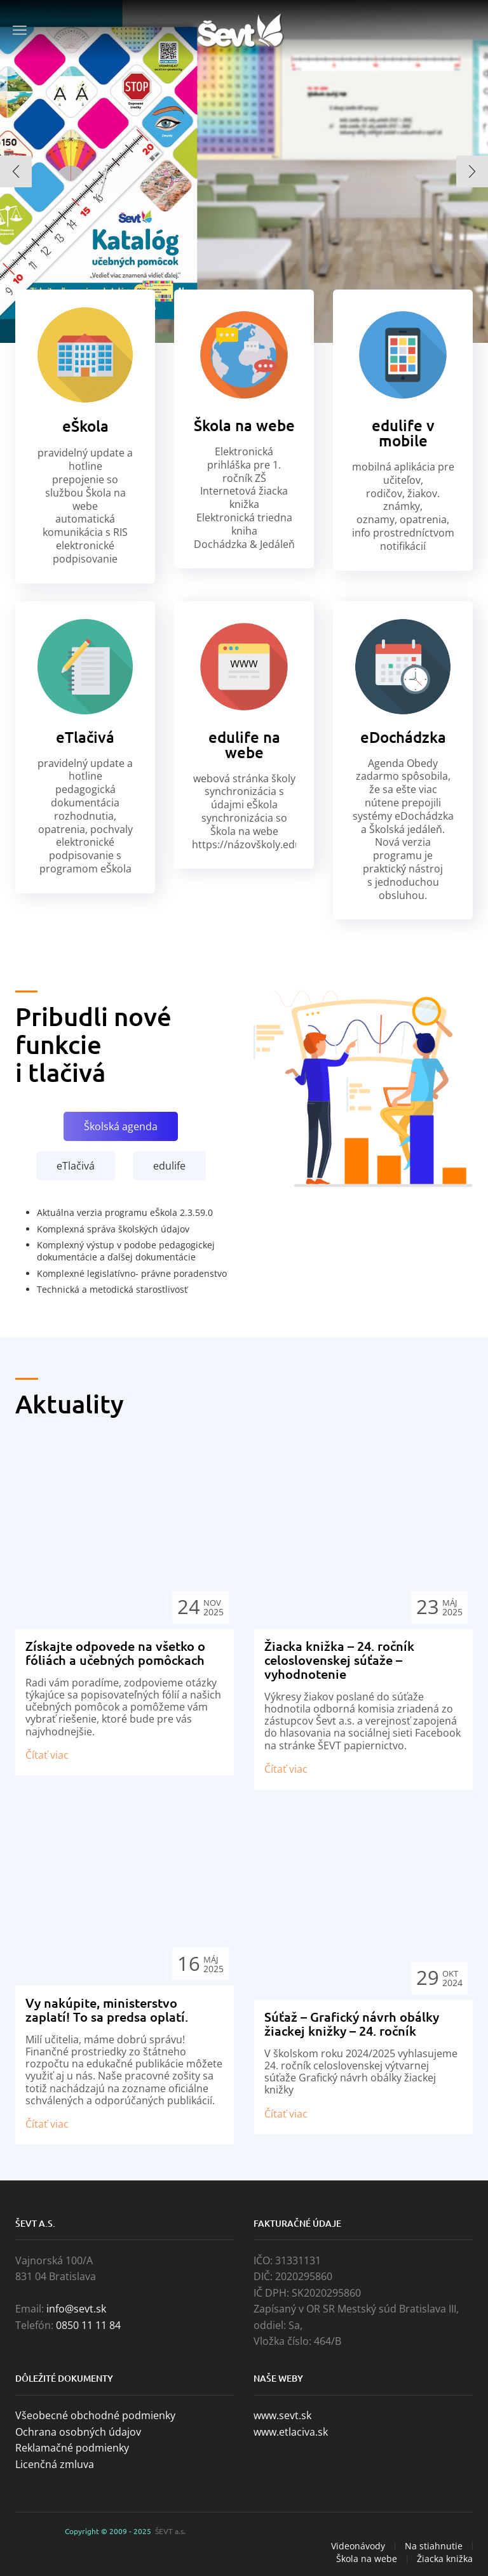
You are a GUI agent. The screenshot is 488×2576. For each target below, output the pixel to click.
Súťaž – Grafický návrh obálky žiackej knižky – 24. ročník (351, 2023)
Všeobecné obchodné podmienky (95, 2415)
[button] (16, 171)
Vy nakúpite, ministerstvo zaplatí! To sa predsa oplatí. (106, 2009)
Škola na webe (366, 2558)
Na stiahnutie (434, 2546)
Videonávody (358, 2546)
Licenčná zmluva (54, 2464)
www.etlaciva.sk (291, 2432)
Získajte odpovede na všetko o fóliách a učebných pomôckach (115, 1653)
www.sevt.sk (282, 2415)
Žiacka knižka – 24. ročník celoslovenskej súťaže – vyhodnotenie (339, 1660)
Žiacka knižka (445, 2558)
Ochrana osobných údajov (78, 2432)
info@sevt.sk (76, 2309)
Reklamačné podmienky (72, 2448)
